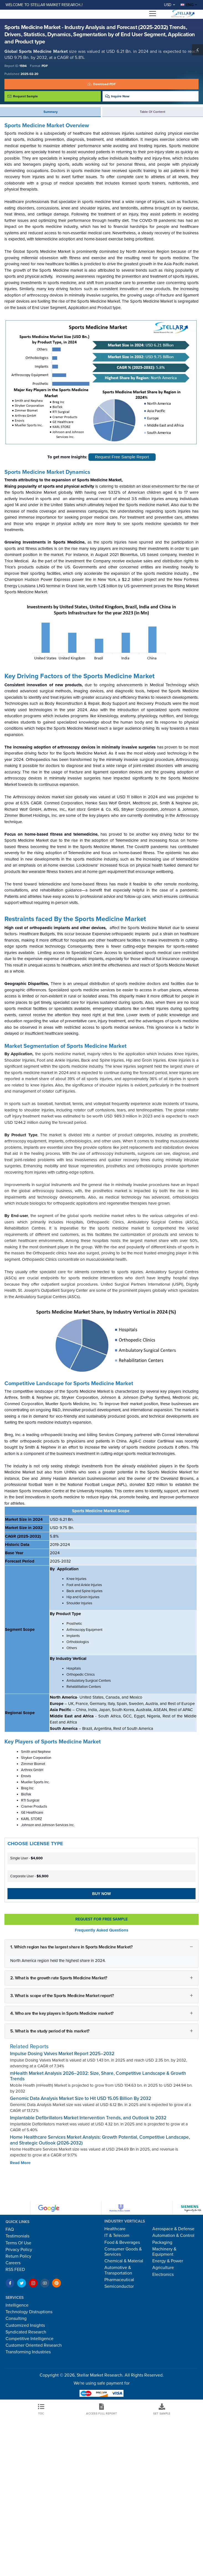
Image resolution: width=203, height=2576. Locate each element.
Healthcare (114, 2229)
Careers (13, 2263)
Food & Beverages (122, 2242)
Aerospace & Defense (173, 2229)
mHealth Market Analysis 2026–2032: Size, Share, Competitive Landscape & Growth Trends (98, 2076)
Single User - (26, 1858)
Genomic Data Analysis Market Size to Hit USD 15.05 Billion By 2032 (80, 2098)
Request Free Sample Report (122, 456)
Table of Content (152, 112)
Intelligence (17, 2305)
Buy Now (101, 1893)
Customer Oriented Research (34, 2345)
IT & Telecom (116, 2235)
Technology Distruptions (29, 2312)
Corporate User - (29, 1876)
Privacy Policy (19, 2249)
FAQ (10, 2229)
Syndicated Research (26, 2332)
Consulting (16, 2318)
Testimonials (17, 2236)
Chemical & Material (123, 2261)
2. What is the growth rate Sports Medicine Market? (58, 1977)
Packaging (162, 2242)
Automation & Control (173, 2235)
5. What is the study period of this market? (49, 2031)
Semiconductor (119, 2286)
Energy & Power (167, 2261)
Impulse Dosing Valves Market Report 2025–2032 (62, 2054)
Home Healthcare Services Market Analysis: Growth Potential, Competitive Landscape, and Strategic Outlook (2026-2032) (100, 2140)
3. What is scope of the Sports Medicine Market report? (62, 1995)
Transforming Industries (28, 2352)
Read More (20, 2162)
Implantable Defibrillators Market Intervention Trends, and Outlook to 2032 (88, 2118)
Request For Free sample (101, 1919)
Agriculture (163, 2267)
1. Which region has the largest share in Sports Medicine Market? (71, 1947)
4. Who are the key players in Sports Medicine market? (62, 2013)
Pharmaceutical (119, 2280)
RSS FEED (15, 2269)
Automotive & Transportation (118, 2270)
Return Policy (18, 2256)
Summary (50, 112)
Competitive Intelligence (29, 2338)
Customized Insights (25, 2325)
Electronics (163, 2274)
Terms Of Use (18, 2243)
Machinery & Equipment (164, 2251)
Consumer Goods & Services (123, 2251)
